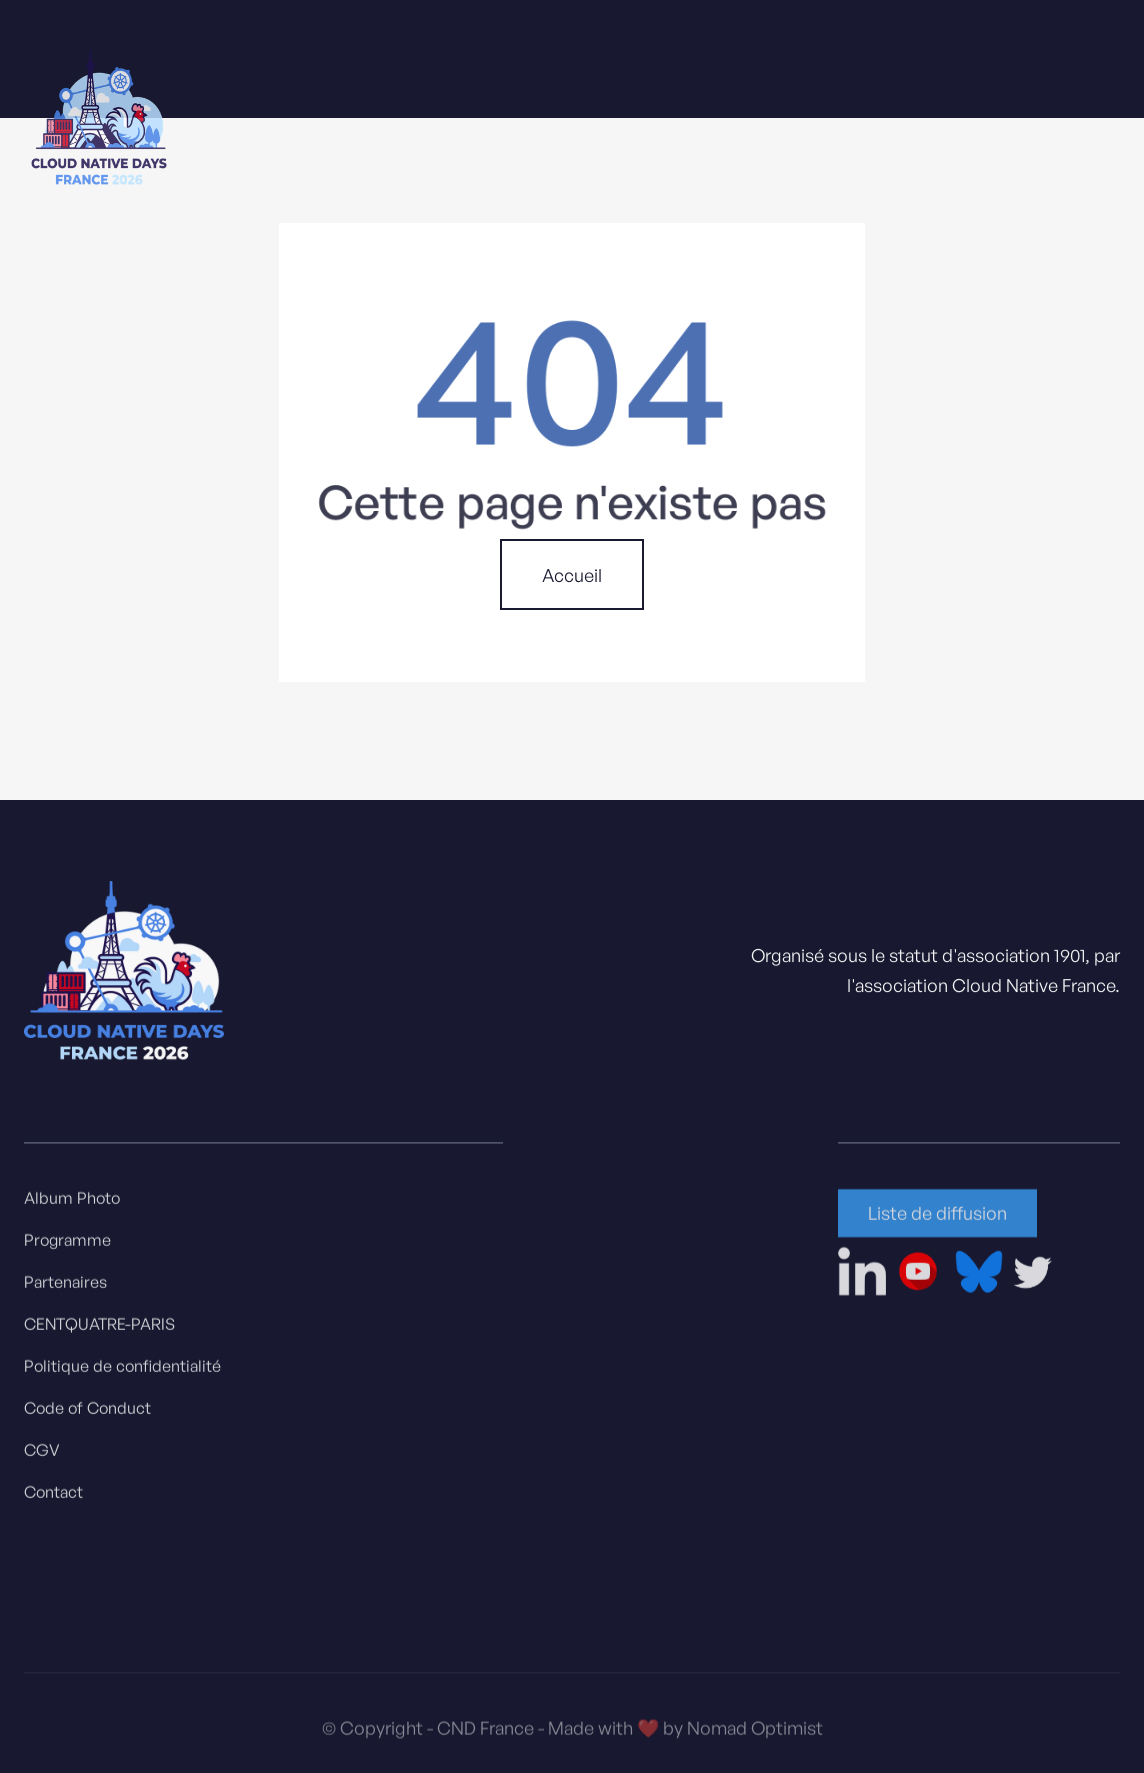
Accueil (572, 575)
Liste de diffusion (937, 1219)
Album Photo (72, 1204)
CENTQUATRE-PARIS (99, 1330)
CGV (42, 1456)
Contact (53, 1498)
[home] (99, 121)
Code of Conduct (87, 1414)
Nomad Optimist (755, 1737)
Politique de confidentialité (122, 1372)
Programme (67, 1246)
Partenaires (65, 1288)
